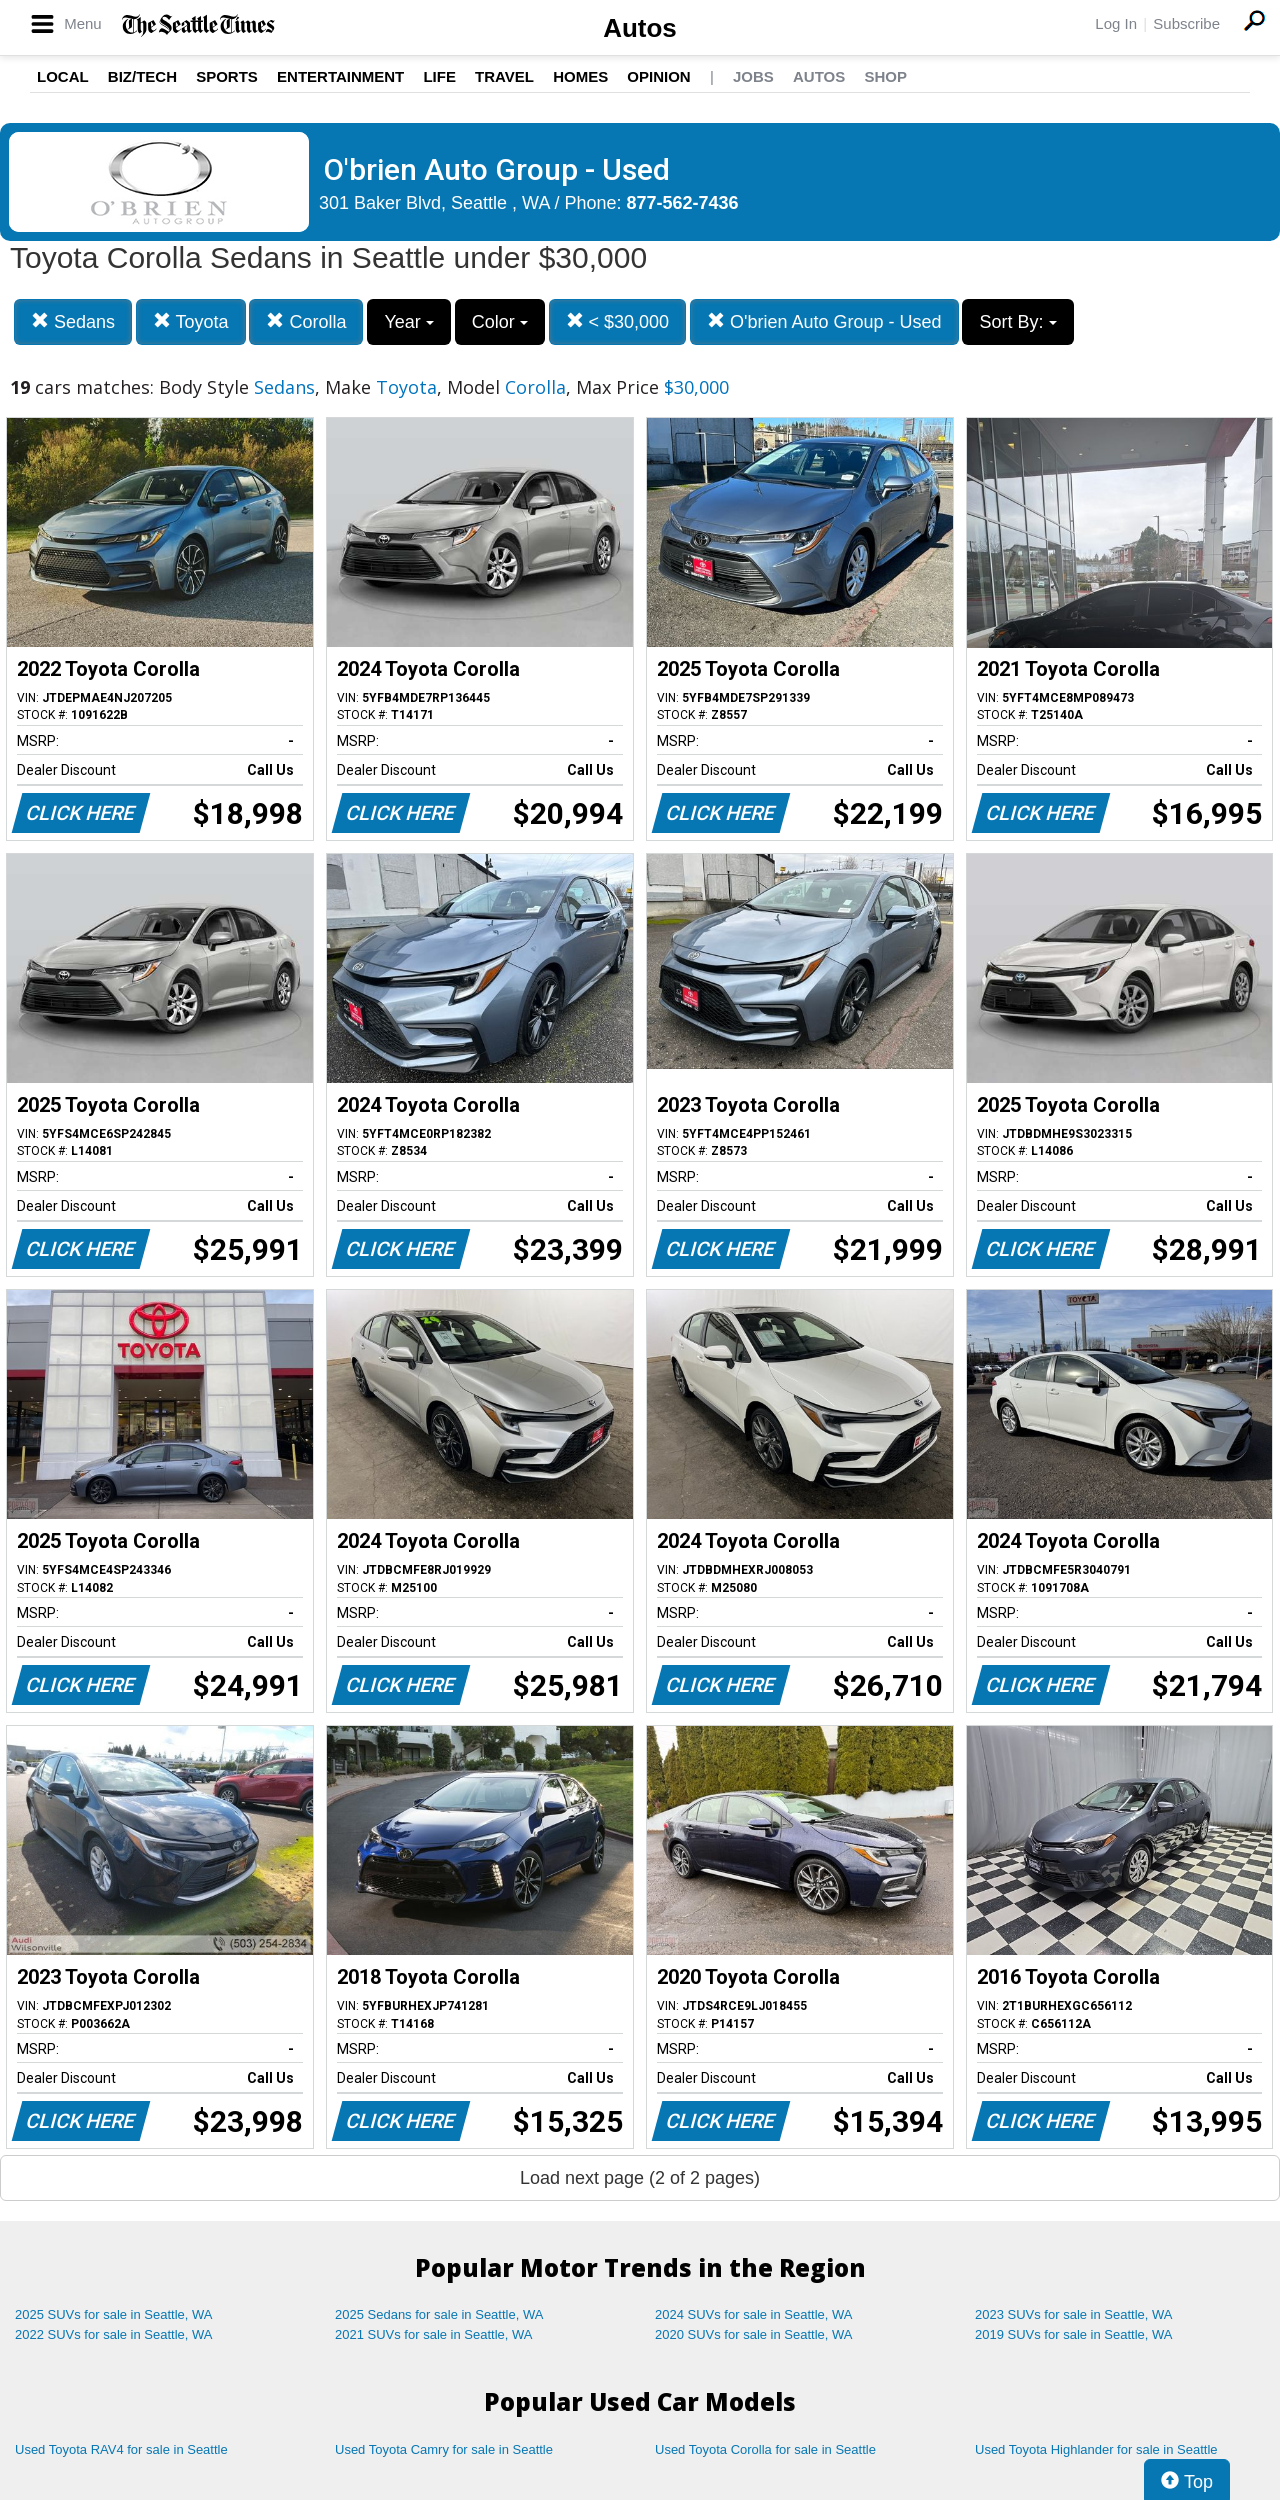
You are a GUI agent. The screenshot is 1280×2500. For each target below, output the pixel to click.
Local (63, 76)
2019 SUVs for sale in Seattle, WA (1074, 2334)
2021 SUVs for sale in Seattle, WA (434, 2334)
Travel (504, 76)
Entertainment (340, 76)
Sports (227, 76)
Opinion (658, 76)
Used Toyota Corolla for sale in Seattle (765, 2449)
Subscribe (1186, 23)
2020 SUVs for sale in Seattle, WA (754, 2334)
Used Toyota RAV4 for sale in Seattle (121, 2449)
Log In (1116, 23)
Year (408, 322)
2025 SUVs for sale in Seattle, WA (114, 2314)
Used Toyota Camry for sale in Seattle (444, 2449)
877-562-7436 (683, 203)
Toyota (191, 321)
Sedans (73, 321)
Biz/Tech (142, 76)
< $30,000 (618, 321)
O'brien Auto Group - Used (824, 321)
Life (439, 76)
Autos (640, 28)
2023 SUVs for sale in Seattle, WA (1074, 2314)
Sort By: (1017, 322)
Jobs (753, 76)
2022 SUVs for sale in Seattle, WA (114, 2334)
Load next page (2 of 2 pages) (640, 2178)
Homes (580, 76)
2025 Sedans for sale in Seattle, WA (439, 2314)
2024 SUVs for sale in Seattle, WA (754, 2314)
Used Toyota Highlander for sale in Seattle (1096, 2449)
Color (500, 322)
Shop (885, 76)
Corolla (306, 321)
